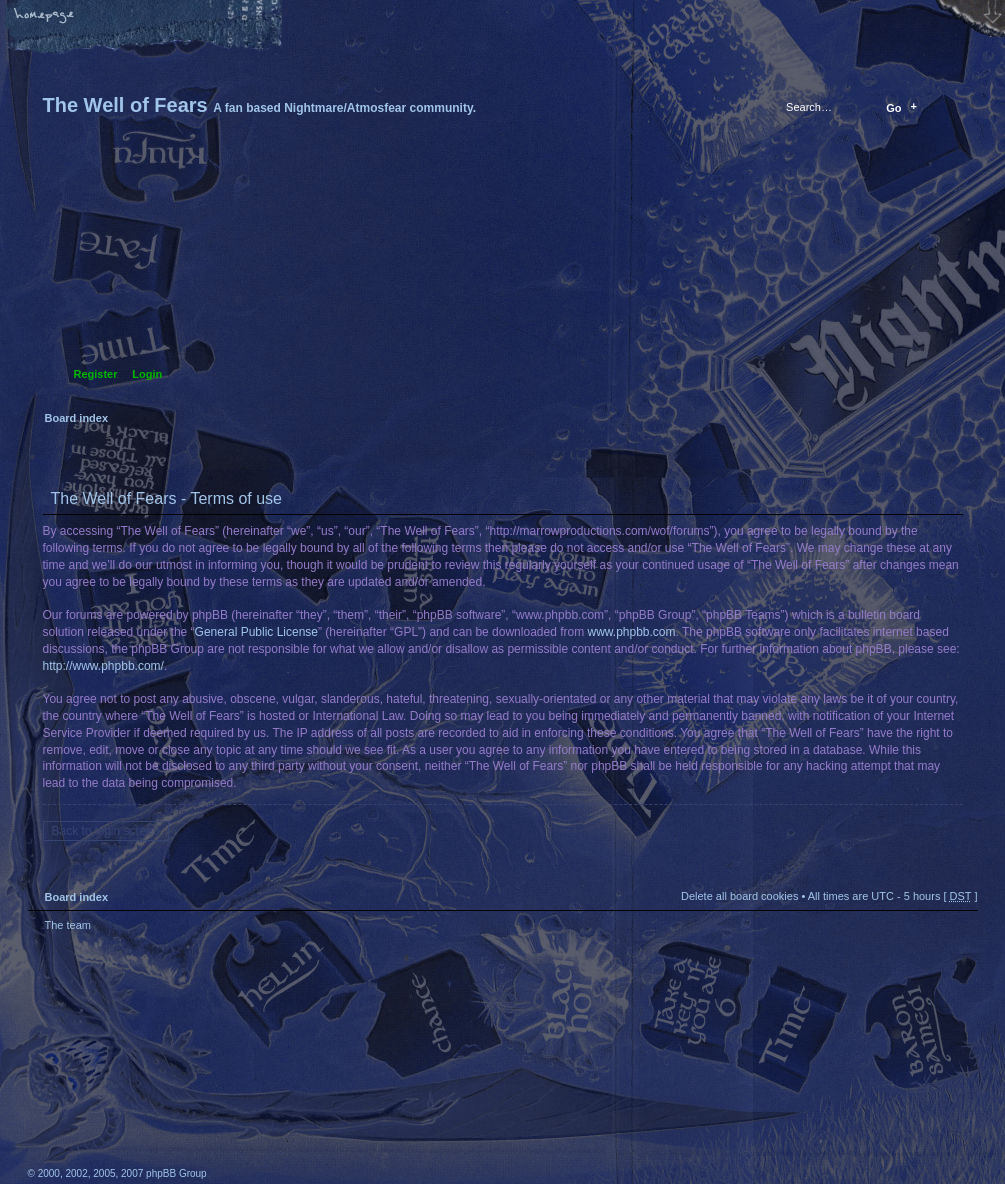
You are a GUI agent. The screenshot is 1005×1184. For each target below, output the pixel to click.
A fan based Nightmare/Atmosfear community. (343, 1071)
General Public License (256, 632)
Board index (500, 275)
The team (68, 925)
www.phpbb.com (632, 632)
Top (953, 949)
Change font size (115, 17)
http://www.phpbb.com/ (103, 666)
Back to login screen (106, 831)
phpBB (253, 1058)
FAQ (185, 17)
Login (147, 374)
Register (96, 374)
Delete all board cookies (739, 896)
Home (45, 17)
